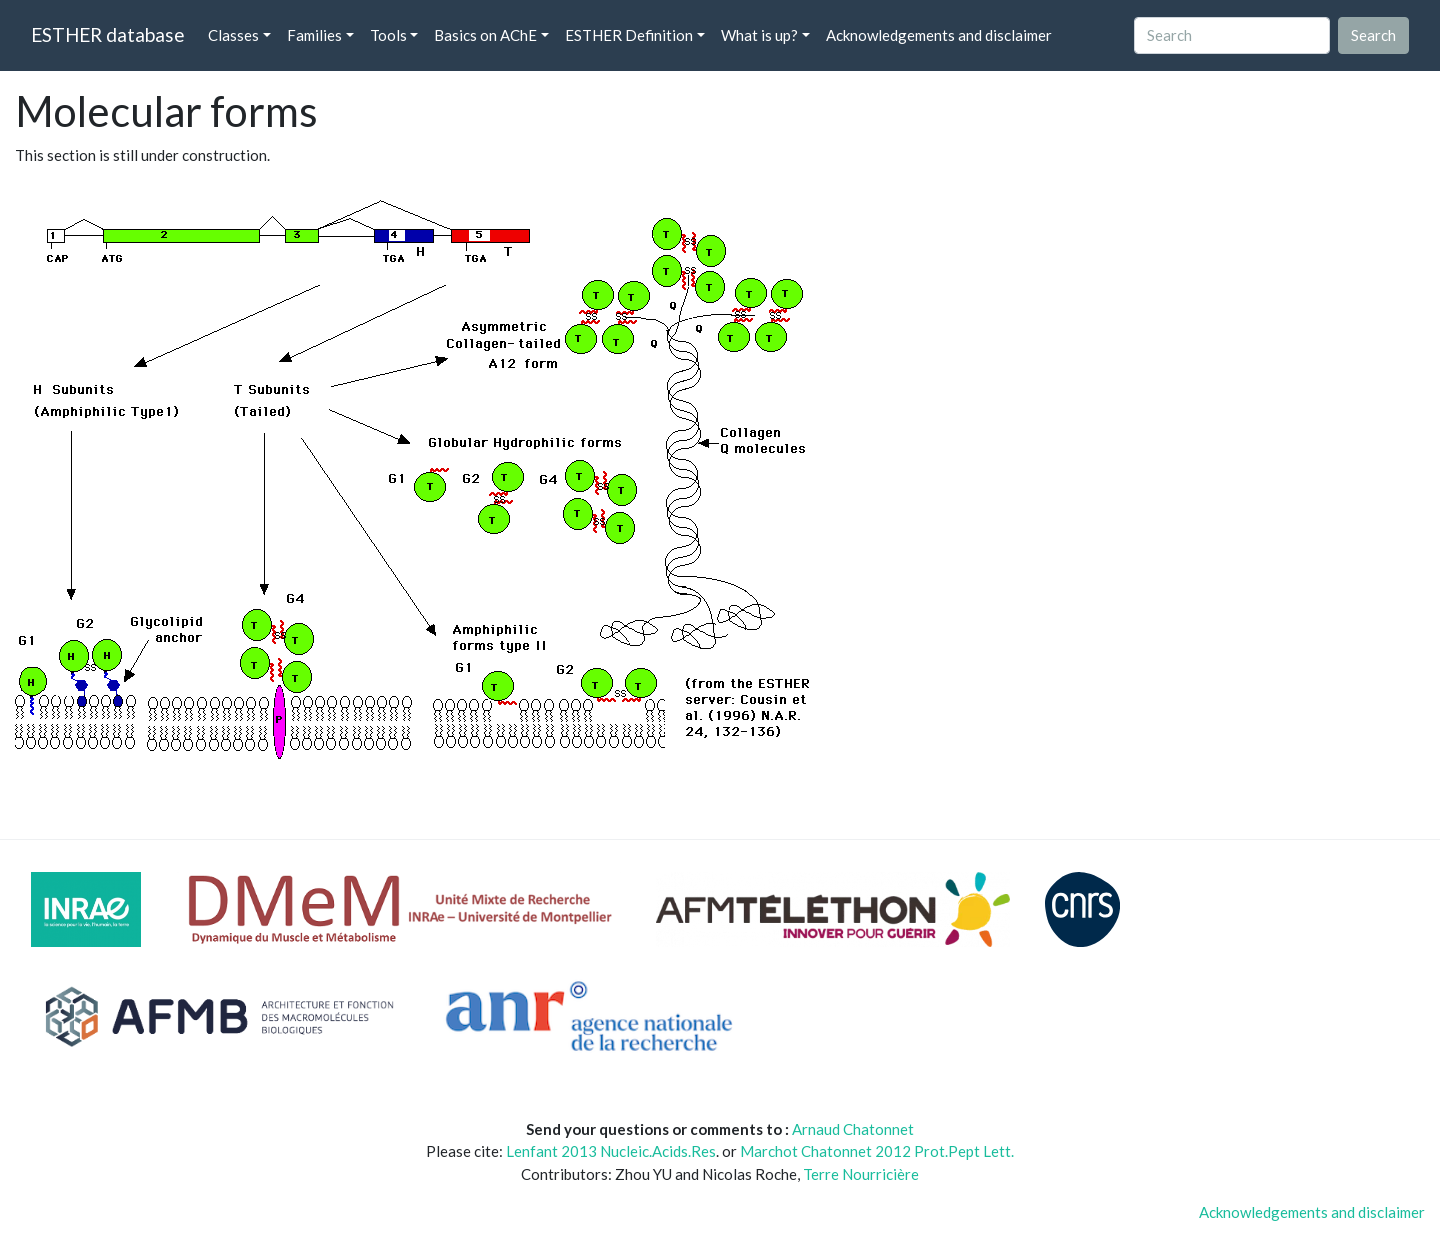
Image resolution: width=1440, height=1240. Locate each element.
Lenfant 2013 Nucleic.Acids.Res (611, 1151)
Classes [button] (233, 35)
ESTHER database (107, 34)
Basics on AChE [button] (485, 35)
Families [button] (314, 35)
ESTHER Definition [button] (629, 35)
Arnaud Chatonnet (853, 1129)
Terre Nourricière (861, 1174)
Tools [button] (388, 35)
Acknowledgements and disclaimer (939, 35)
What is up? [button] (759, 35)
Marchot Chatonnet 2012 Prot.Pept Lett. (877, 1151)
